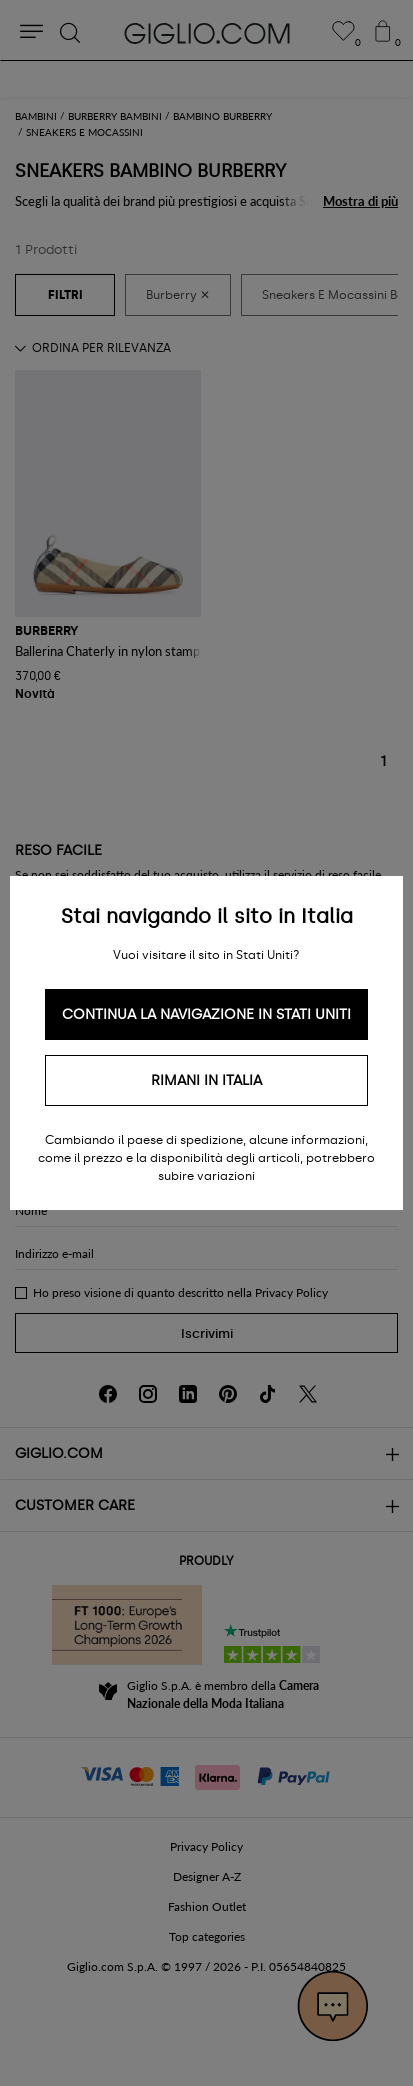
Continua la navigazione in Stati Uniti (206, 1014)
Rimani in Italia (206, 1080)
